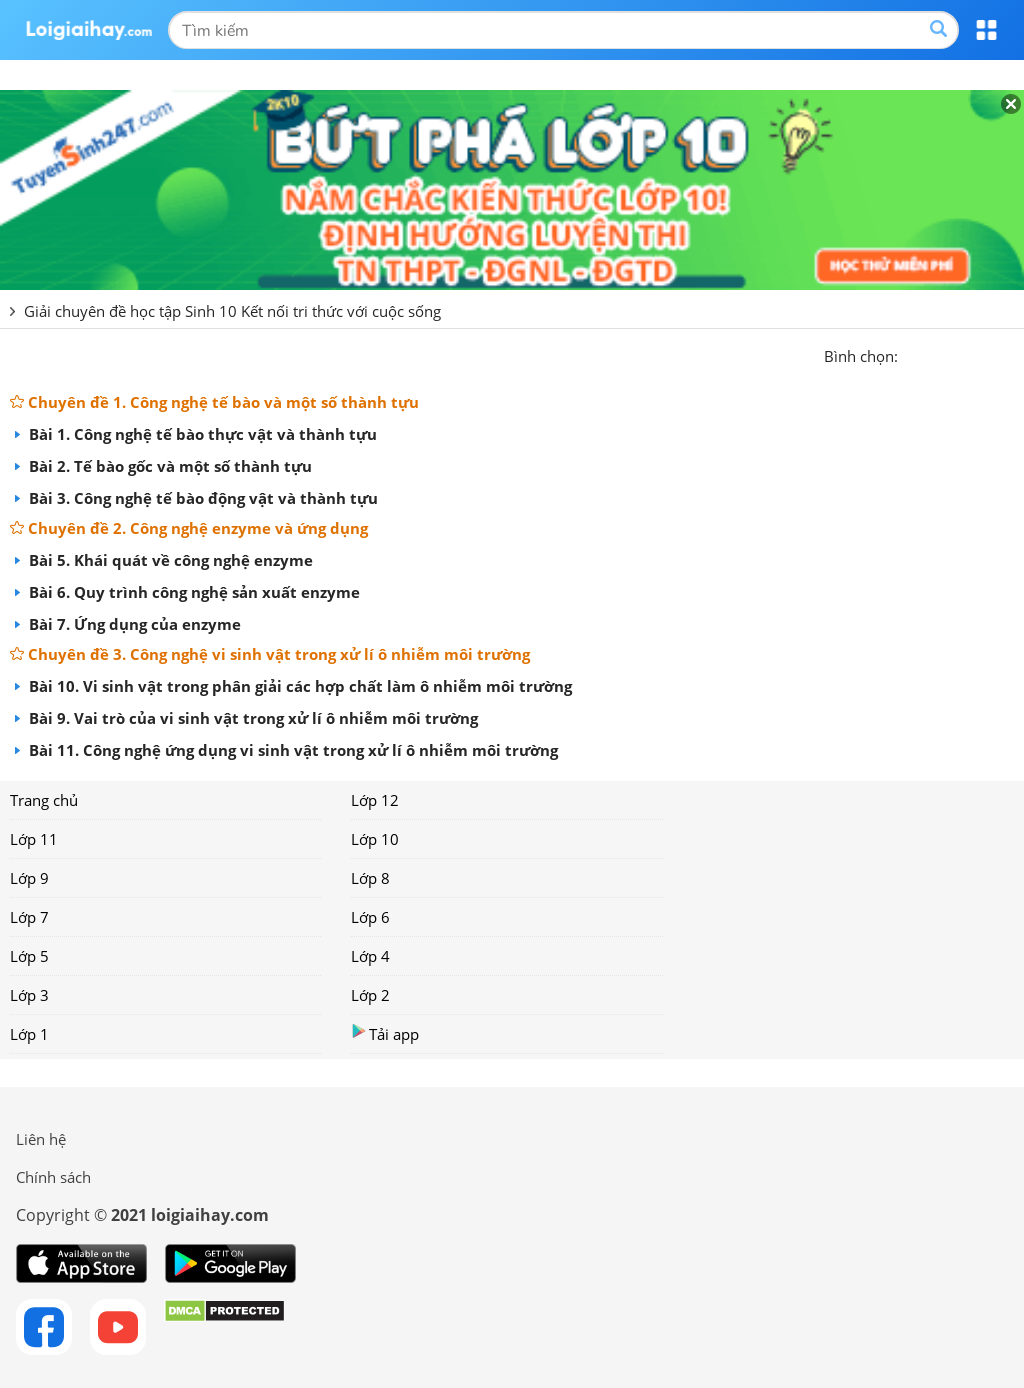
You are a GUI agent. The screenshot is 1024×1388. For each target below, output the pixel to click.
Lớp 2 (370, 995)
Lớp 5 (29, 956)
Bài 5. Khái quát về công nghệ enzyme (169, 560)
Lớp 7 (29, 917)
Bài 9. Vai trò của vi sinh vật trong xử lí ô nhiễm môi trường (251, 718)
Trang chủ (44, 800)
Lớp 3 (29, 995)
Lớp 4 (370, 956)
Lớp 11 (34, 839)
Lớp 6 (370, 917)
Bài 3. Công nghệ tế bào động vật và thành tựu (201, 498)
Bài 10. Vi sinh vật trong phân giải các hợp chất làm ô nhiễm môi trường (298, 686)
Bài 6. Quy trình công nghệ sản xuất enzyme (192, 592)
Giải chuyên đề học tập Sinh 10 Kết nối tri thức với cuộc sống (232, 311)
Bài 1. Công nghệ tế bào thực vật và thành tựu (201, 434)
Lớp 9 (29, 878)
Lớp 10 (375, 839)
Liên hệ (41, 1139)
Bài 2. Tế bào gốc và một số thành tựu (168, 466)
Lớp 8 (370, 878)
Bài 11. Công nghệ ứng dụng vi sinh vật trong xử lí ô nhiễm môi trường (291, 750)
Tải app (385, 1033)
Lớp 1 (29, 1034)
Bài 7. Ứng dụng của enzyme (133, 624)
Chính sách (53, 1177)
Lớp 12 (375, 800)
